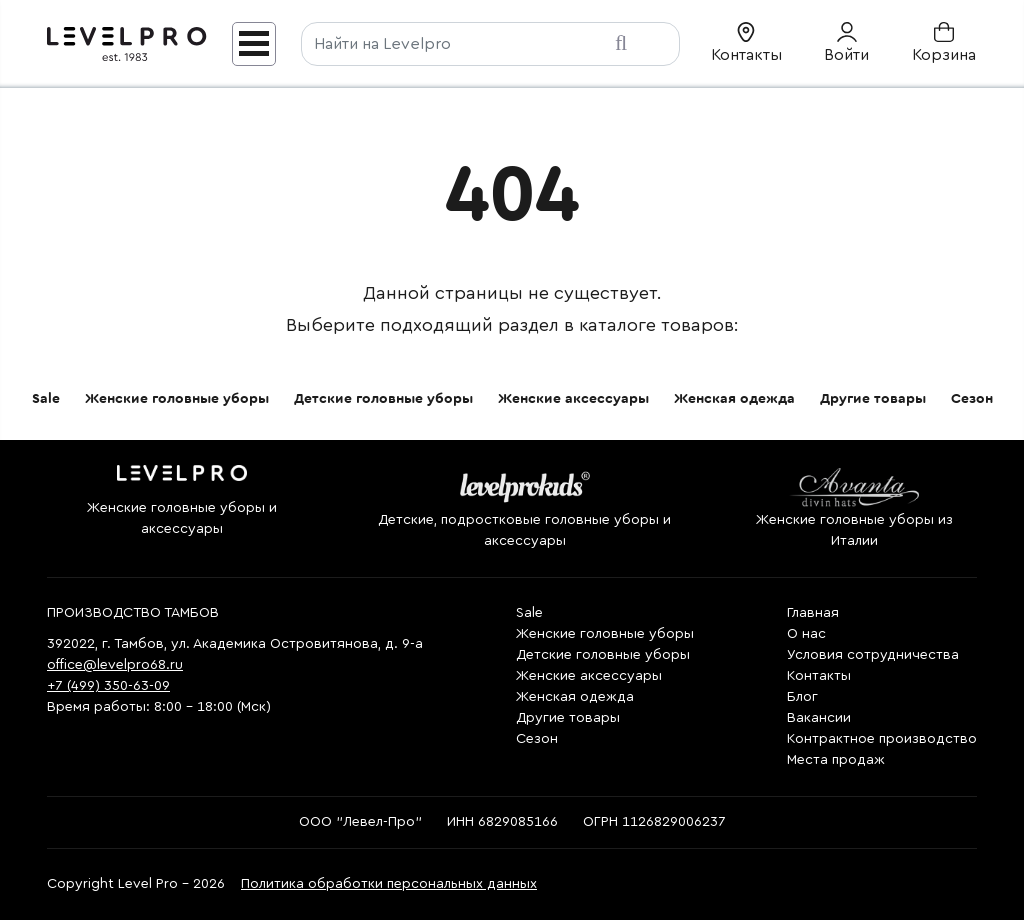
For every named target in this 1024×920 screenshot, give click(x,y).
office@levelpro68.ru (115, 665)
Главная (813, 613)
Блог (802, 697)
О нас (806, 634)
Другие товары (873, 399)
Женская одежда (734, 399)
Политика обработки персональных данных (389, 884)
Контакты (819, 676)
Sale (46, 399)
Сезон (972, 399)
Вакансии (819, 718)
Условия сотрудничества (873, 655)
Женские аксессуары (573, 399)
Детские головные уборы (383, 399)
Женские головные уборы (177, 399)
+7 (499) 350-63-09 (108, 686)
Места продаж (836, 760)
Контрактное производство (882, 739)
